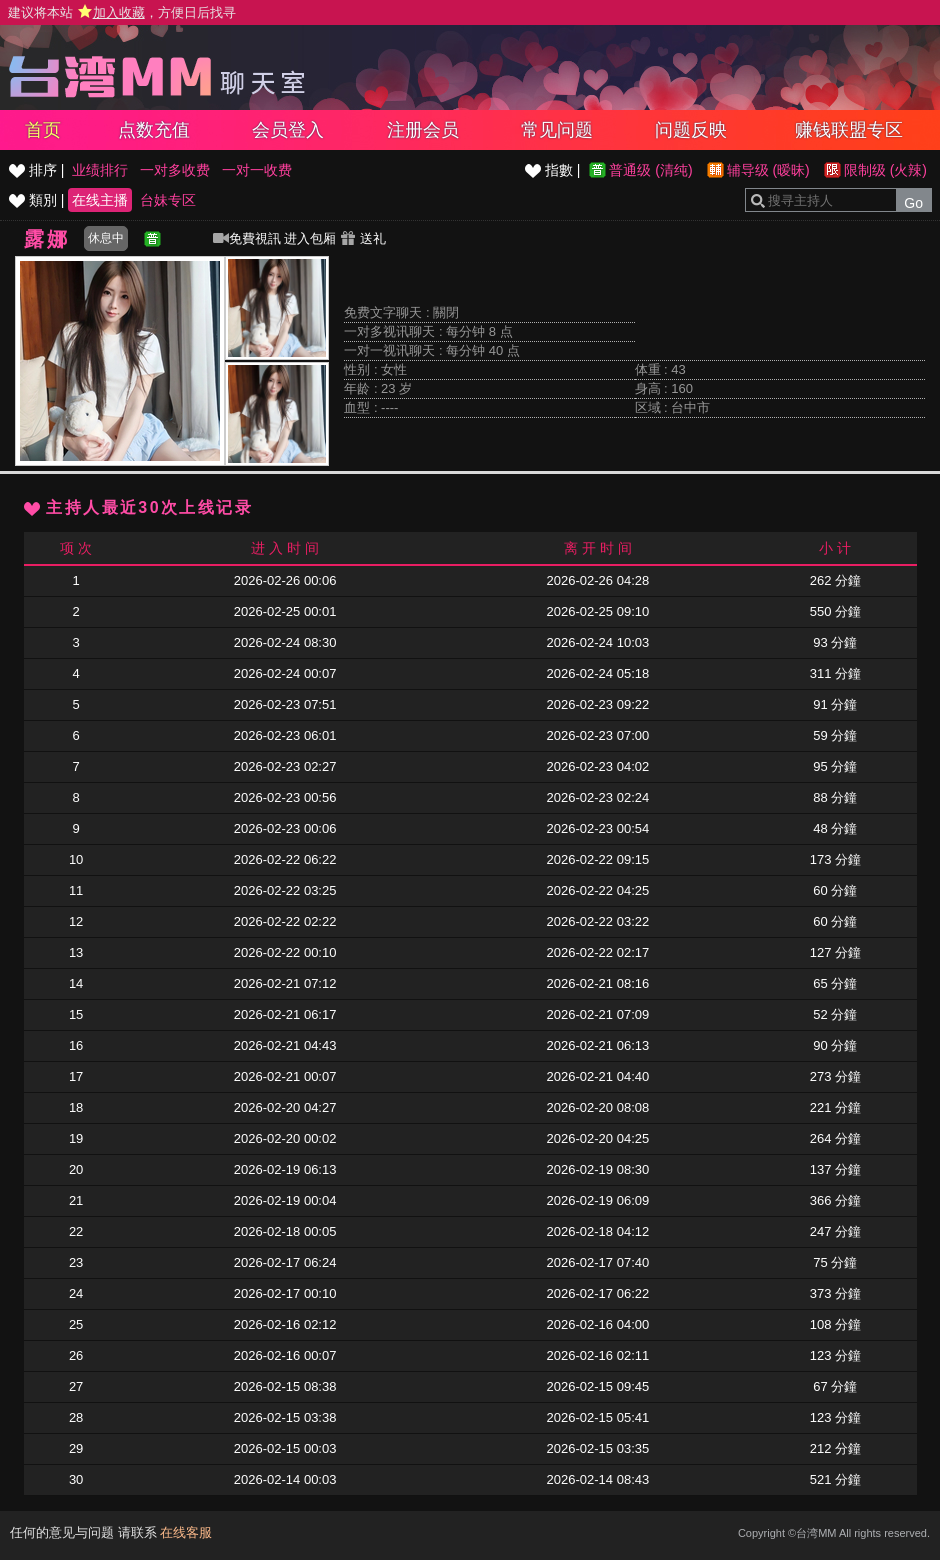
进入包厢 (310, 238)
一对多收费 (175, 170)
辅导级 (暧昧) (768, 170)
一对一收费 (257, 170)
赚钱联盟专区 (849, 130)
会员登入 (288, 130)
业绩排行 (100, 170)
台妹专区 (168, 200)
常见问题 (557, 130)
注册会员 (423, 130)
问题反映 (691, 130)
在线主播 (100, 200)
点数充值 (154, 130)
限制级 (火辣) (885, 170)
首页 (43, 130)
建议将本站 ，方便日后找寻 (122, 12)
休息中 (106, 238)
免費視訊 (247, 238)
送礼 (363, 238)
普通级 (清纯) (650, 170)
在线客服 (186, 1532)
